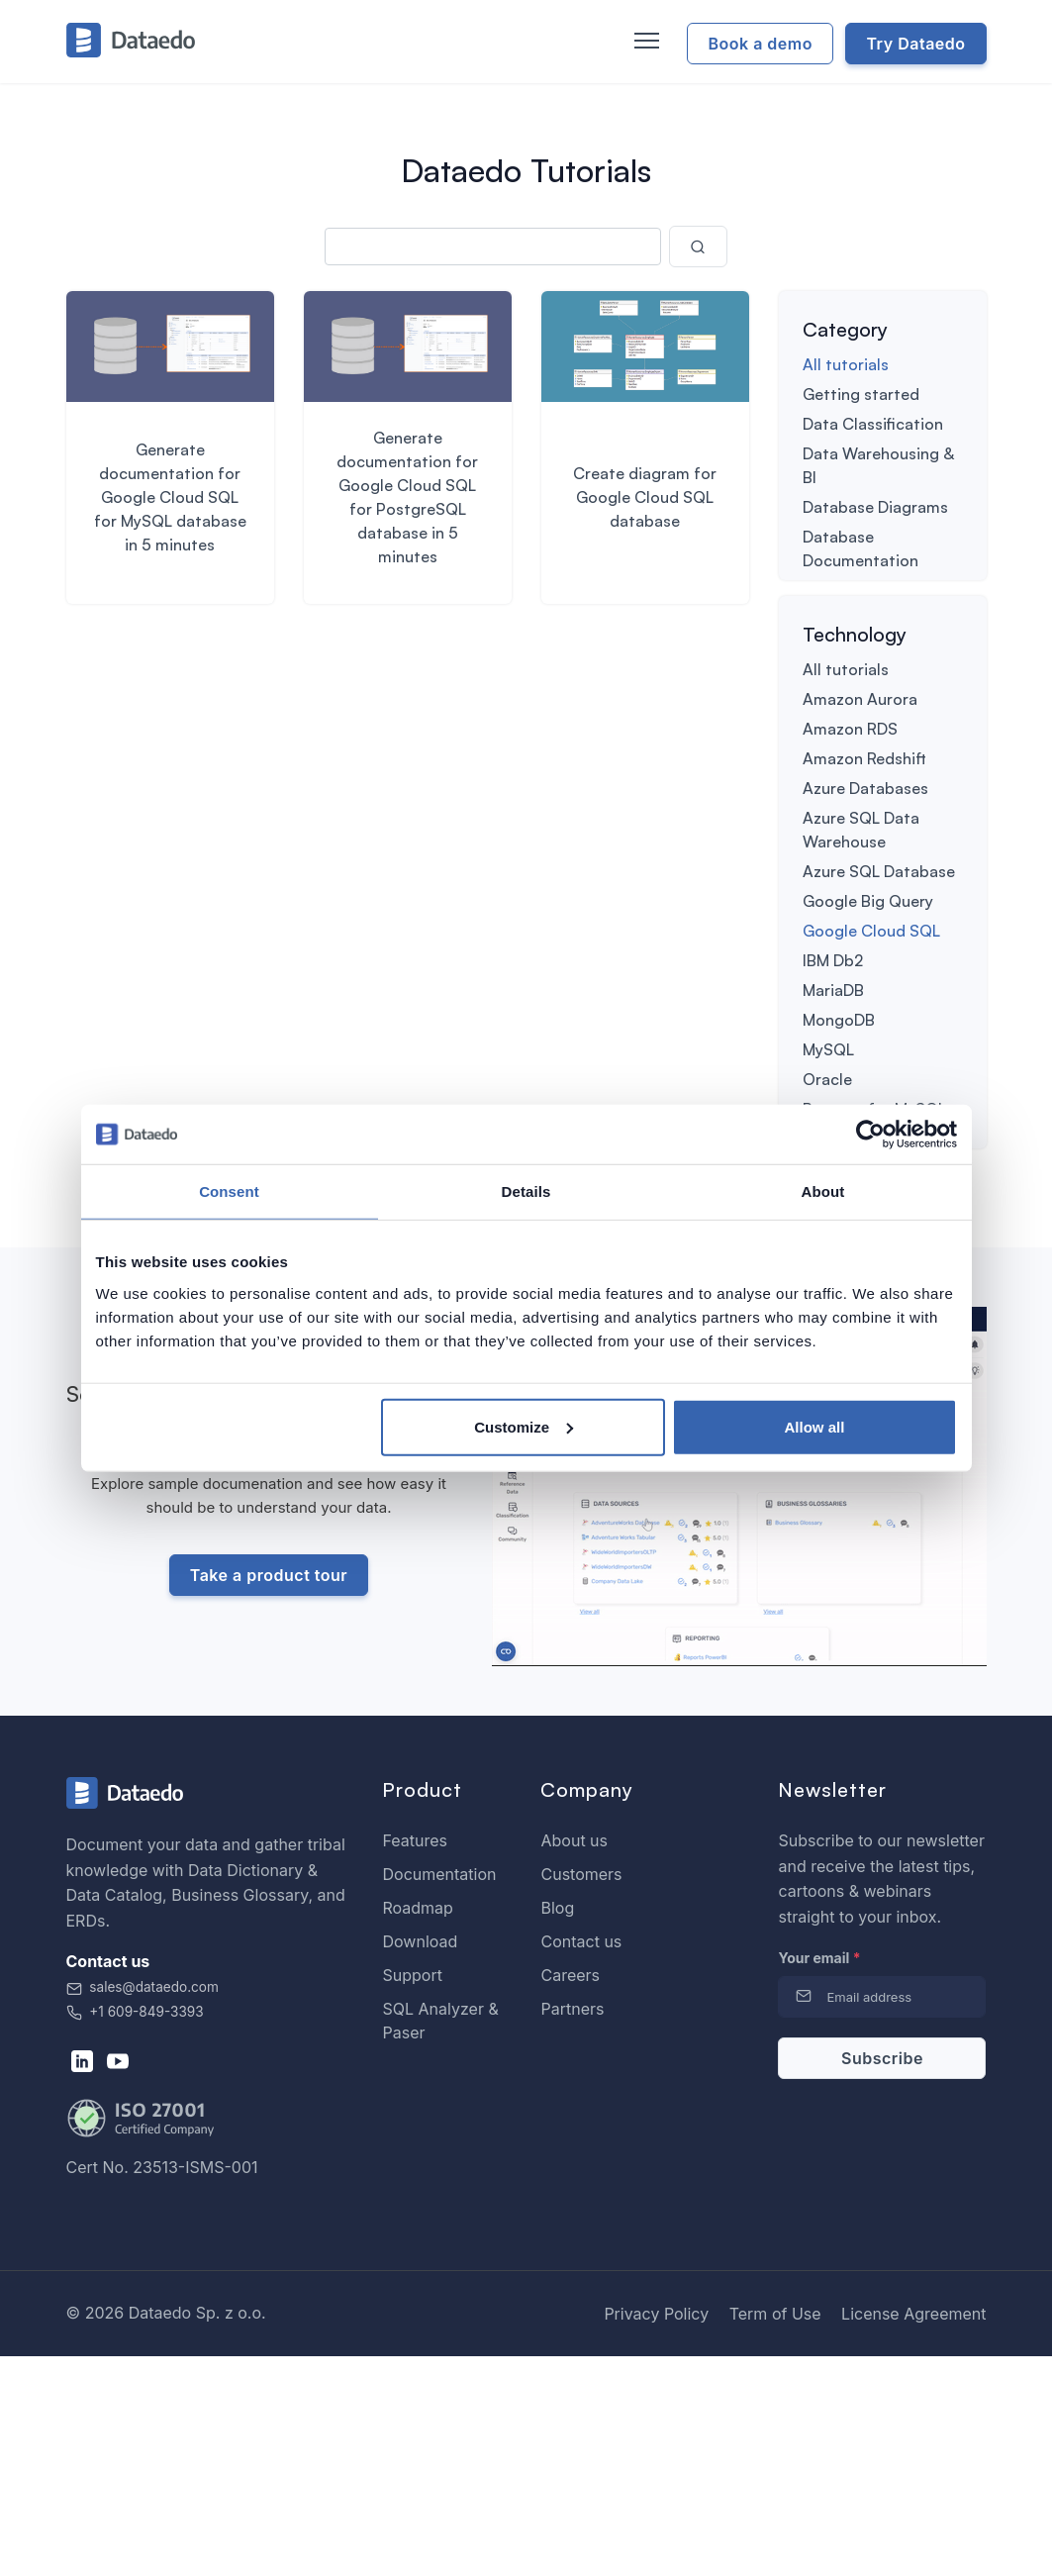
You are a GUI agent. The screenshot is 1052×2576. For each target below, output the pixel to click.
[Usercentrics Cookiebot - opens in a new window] (870, 1134)
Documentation (439, 2094)
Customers (581, 2094)
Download (419, 2161)
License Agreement (913, 2533)
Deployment (848, 590)
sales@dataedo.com (142, 2207)
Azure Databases (865, 893)
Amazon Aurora (860, 804)
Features (414, 2060)
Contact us (581, 2161)
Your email (819, 2177)
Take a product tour (268, 1795)
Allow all (815, 1426)
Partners (572, 2228)
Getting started (861, 394)
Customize (523, 1426)
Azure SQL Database (879, 976)
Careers (570, 2195)
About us (574, 2060)
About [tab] (823, 1191)
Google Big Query (868, 1006)
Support (411, 2195)
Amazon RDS (850, 833)
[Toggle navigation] (644, 41)
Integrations (848, 620)
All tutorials (846, 364)
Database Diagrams (875, 507)
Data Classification (873, 424)
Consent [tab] (229, 1191)
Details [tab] (526, 1191)
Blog (557, 2127)
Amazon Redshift (864, 863)
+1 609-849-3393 (135, 2231)
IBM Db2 (833, 1065)
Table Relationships (875, 649)
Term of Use (775, 2533)
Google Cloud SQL (871, 1035)
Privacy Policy (656, 2533)
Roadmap (417, 2127)
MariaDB (833, 1095)
